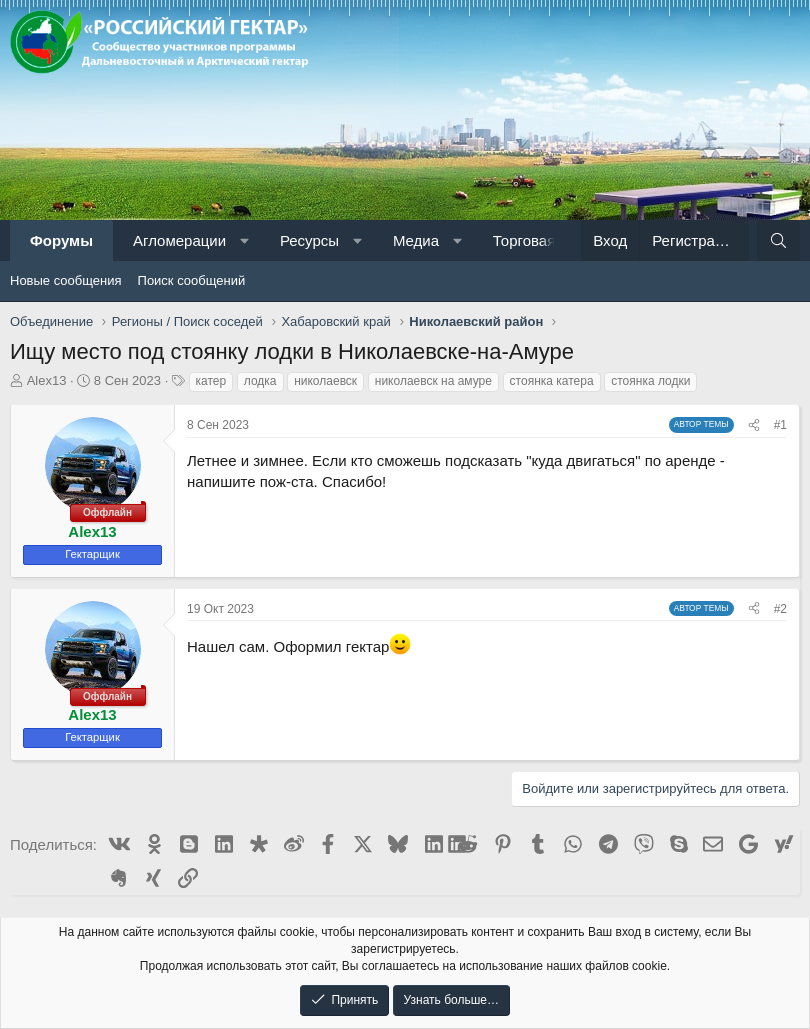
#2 (780, 609)
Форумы (61, 240)
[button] (244, 240)
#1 (780, 425)
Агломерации (179, 240)
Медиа (416, 240)
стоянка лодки (650, 381)
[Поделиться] (754, 425)
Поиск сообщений (192, 280)
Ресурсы (309, 240)
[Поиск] (778, 240)
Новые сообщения (66, 280)
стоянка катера (552, 381)
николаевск (325, 381)
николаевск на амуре (433, 381)
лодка (260, 381)
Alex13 (47, 380)
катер (211, 381)
